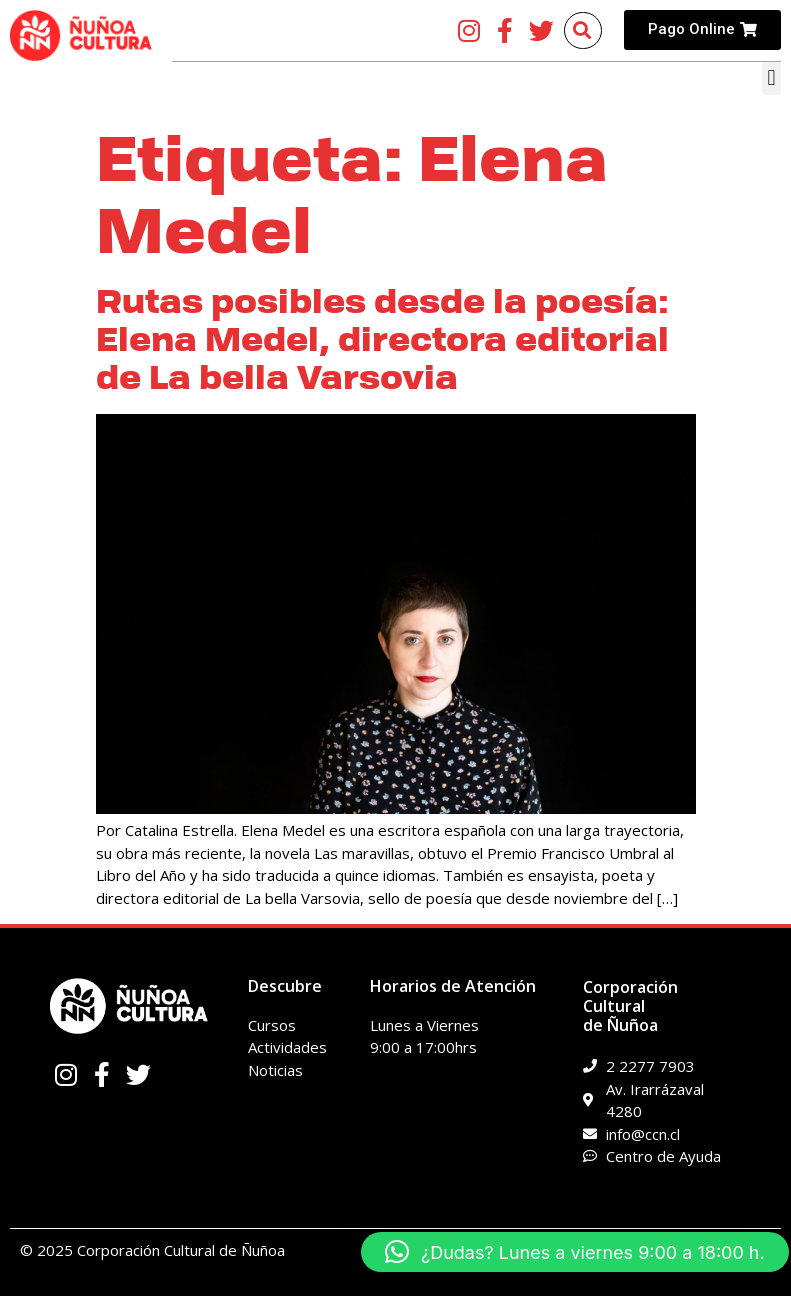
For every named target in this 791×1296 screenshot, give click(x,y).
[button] (771, 78)
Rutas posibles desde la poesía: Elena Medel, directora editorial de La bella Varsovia (382, 340)
